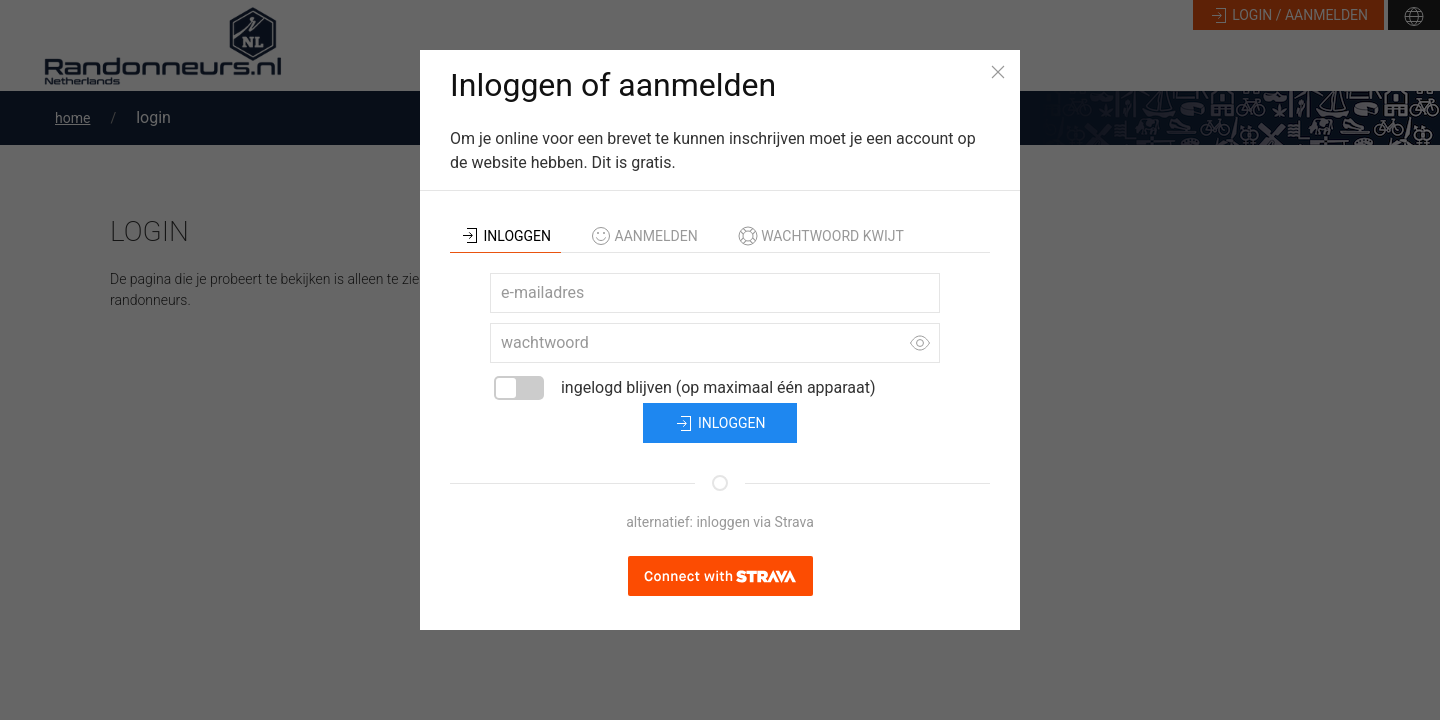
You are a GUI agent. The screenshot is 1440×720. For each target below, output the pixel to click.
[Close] (998, 72)
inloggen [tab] (505, 236)
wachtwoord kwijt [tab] (821, 236)
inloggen (719, 424)
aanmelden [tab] (644, 236)
